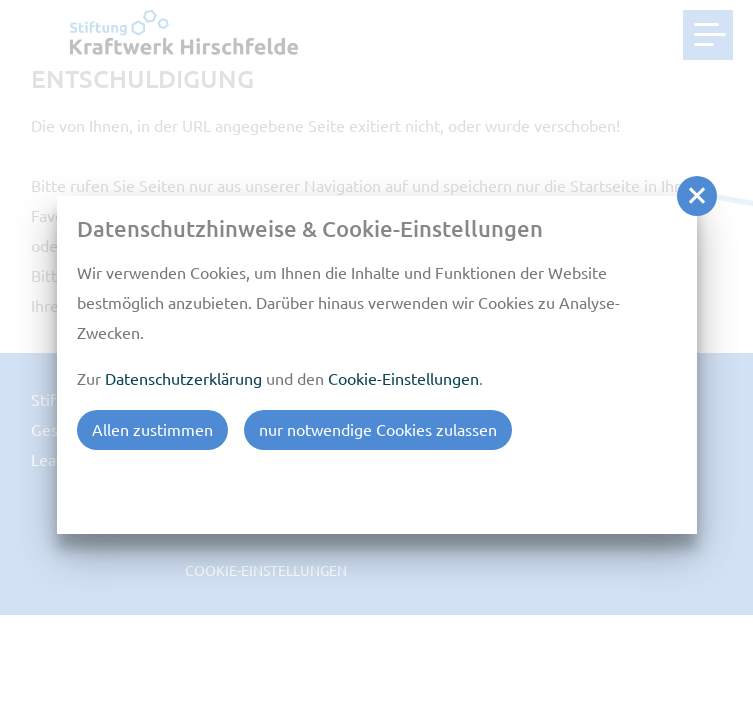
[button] (697, 196)
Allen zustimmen (152, 430)
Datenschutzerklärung (183, 379)
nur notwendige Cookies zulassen (378, 430)
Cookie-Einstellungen (403, 379)
